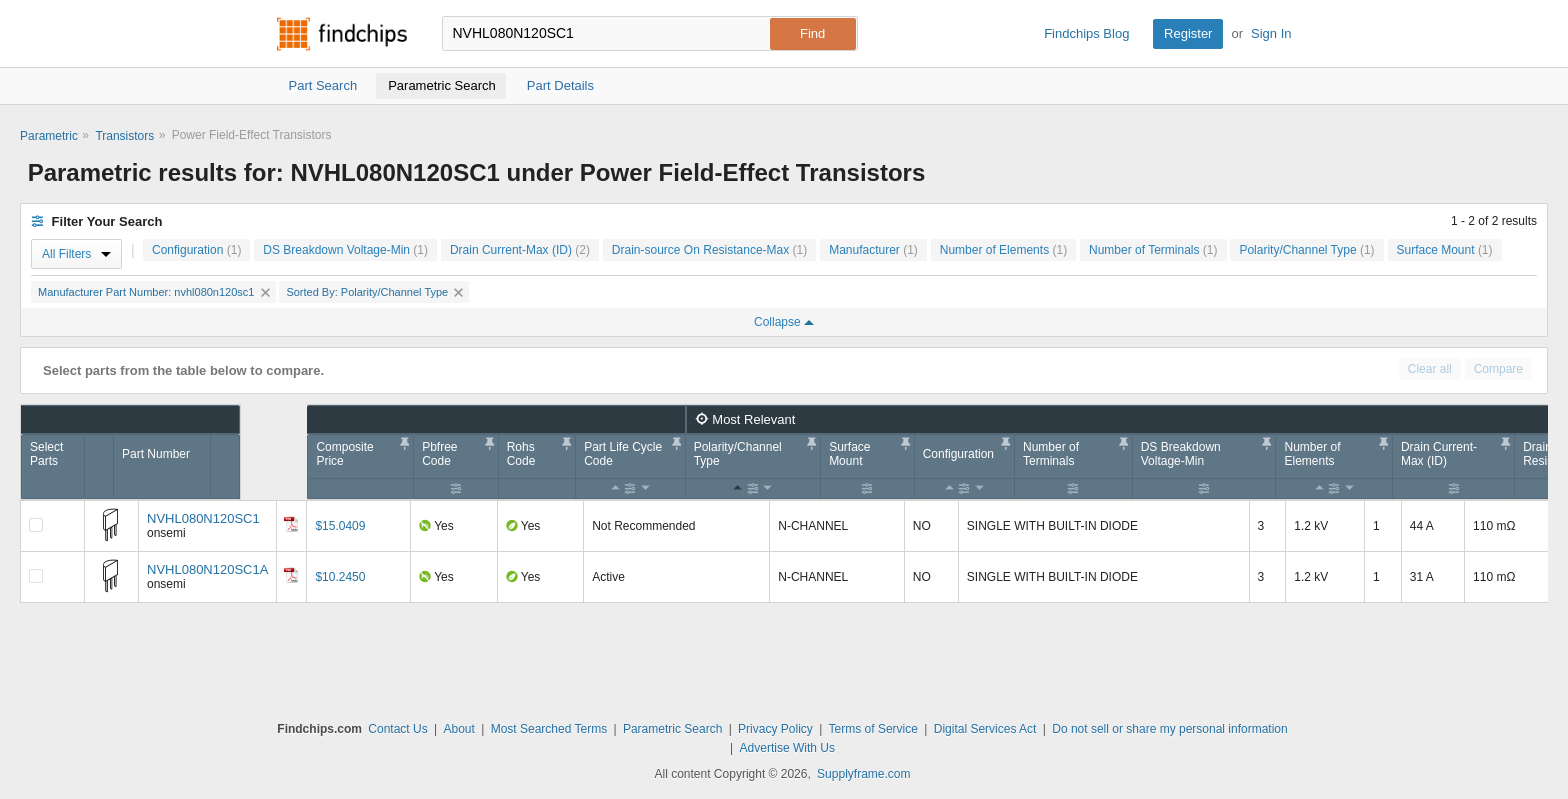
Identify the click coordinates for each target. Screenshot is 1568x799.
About (458, 729)
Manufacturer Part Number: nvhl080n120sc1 (154, 292)
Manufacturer (873, 250)
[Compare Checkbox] (36, 525)
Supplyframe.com (863, 774)
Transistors (124, 136)
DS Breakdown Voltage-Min (345, 250)
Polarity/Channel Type (1306, 250)
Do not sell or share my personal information (1169, 729)
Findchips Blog (1086, 33)
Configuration (196, 250)
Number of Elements (1003, 250)
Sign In (1271, 33)
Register (1188, 33)
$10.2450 (340, 577)
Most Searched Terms (549, 729)
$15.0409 (340, 526)
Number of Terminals (1153, 250)
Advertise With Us (787, 748)
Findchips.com (342, 34)
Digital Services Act (985, 729)
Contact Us (397, 729)
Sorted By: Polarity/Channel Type (374, 292)
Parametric (49, 136)
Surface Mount (1445, 250)
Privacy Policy (775, 729)
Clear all (1430, 369)
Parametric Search (672, 729)
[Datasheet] (291, 524)
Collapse (784, 322)
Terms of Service (873, 729)
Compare (1498, 369)
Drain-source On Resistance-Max (709, 250)
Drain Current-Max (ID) (520, 250)
